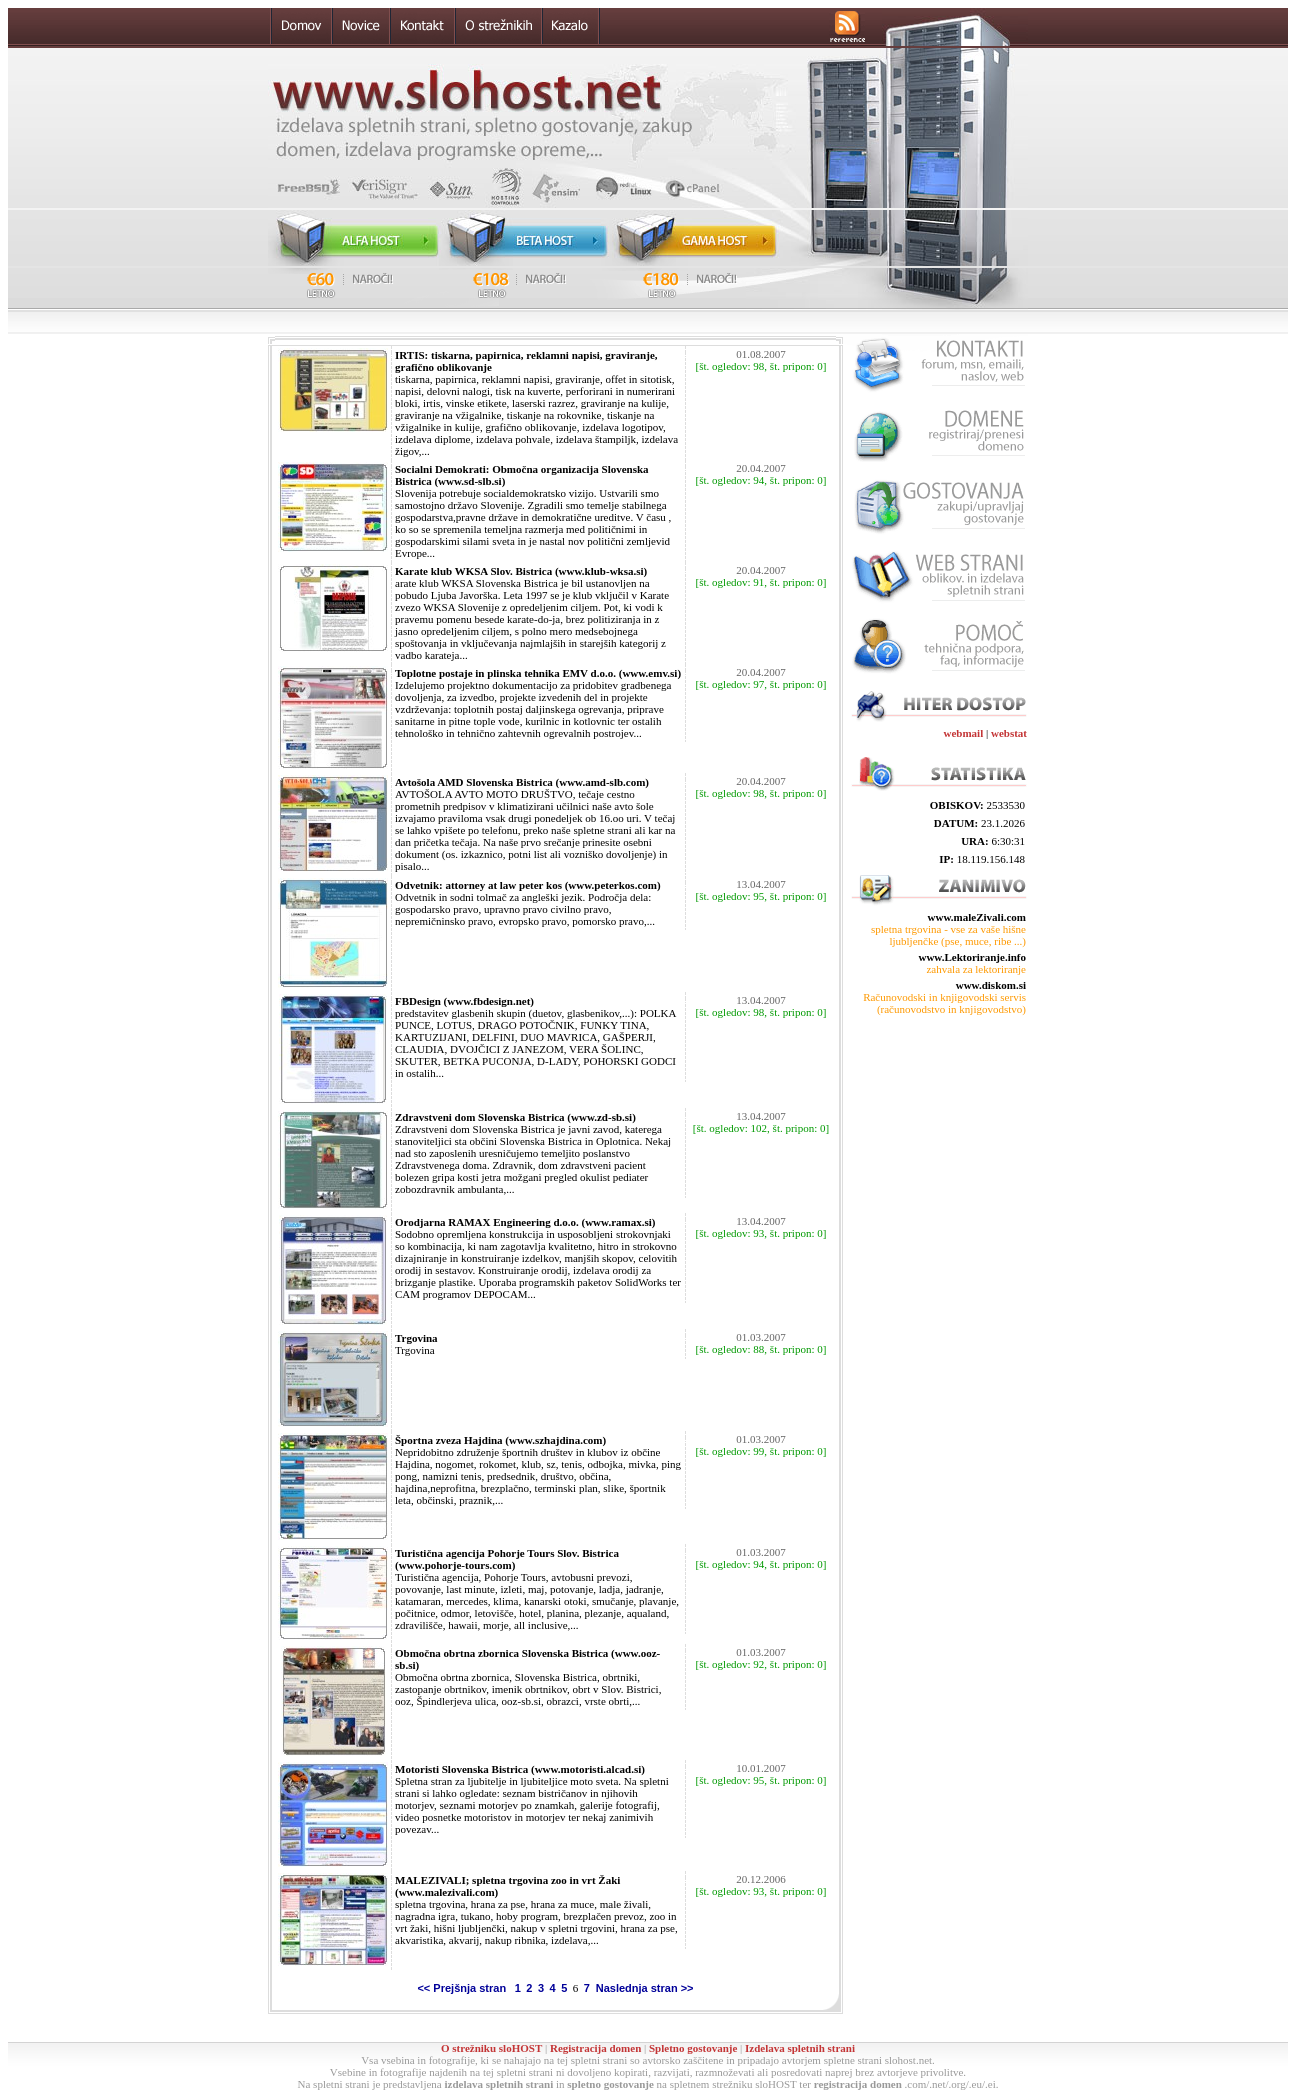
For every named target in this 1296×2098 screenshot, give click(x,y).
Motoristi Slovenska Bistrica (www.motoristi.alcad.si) (520, 1769)
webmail (964, 733)
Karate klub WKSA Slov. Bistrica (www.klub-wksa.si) (521, 571)
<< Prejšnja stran (463, 1988)
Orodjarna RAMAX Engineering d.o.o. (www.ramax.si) (525, 1222)
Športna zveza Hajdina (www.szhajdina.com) (500, 1440)
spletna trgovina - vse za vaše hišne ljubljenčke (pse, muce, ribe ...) (948, 935)
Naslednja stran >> (643, 1988)
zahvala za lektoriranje (976, 969)
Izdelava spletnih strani (800, 2048)
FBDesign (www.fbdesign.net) (464, 1001)
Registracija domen (595, 2048)
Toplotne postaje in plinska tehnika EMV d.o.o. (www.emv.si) (538, 673)
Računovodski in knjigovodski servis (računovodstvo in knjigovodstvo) (944, 1003)
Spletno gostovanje (693, 2048)
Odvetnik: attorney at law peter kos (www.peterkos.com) (528, 885)
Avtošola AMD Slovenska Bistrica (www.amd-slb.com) (522, 782)
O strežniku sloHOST (491, 2048)
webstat (1009, 733)
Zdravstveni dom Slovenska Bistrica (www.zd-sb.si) (515, 1117)
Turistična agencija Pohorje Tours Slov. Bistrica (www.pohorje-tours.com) (507, 1559)
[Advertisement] (938, 1104)
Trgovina (416, 1338)
